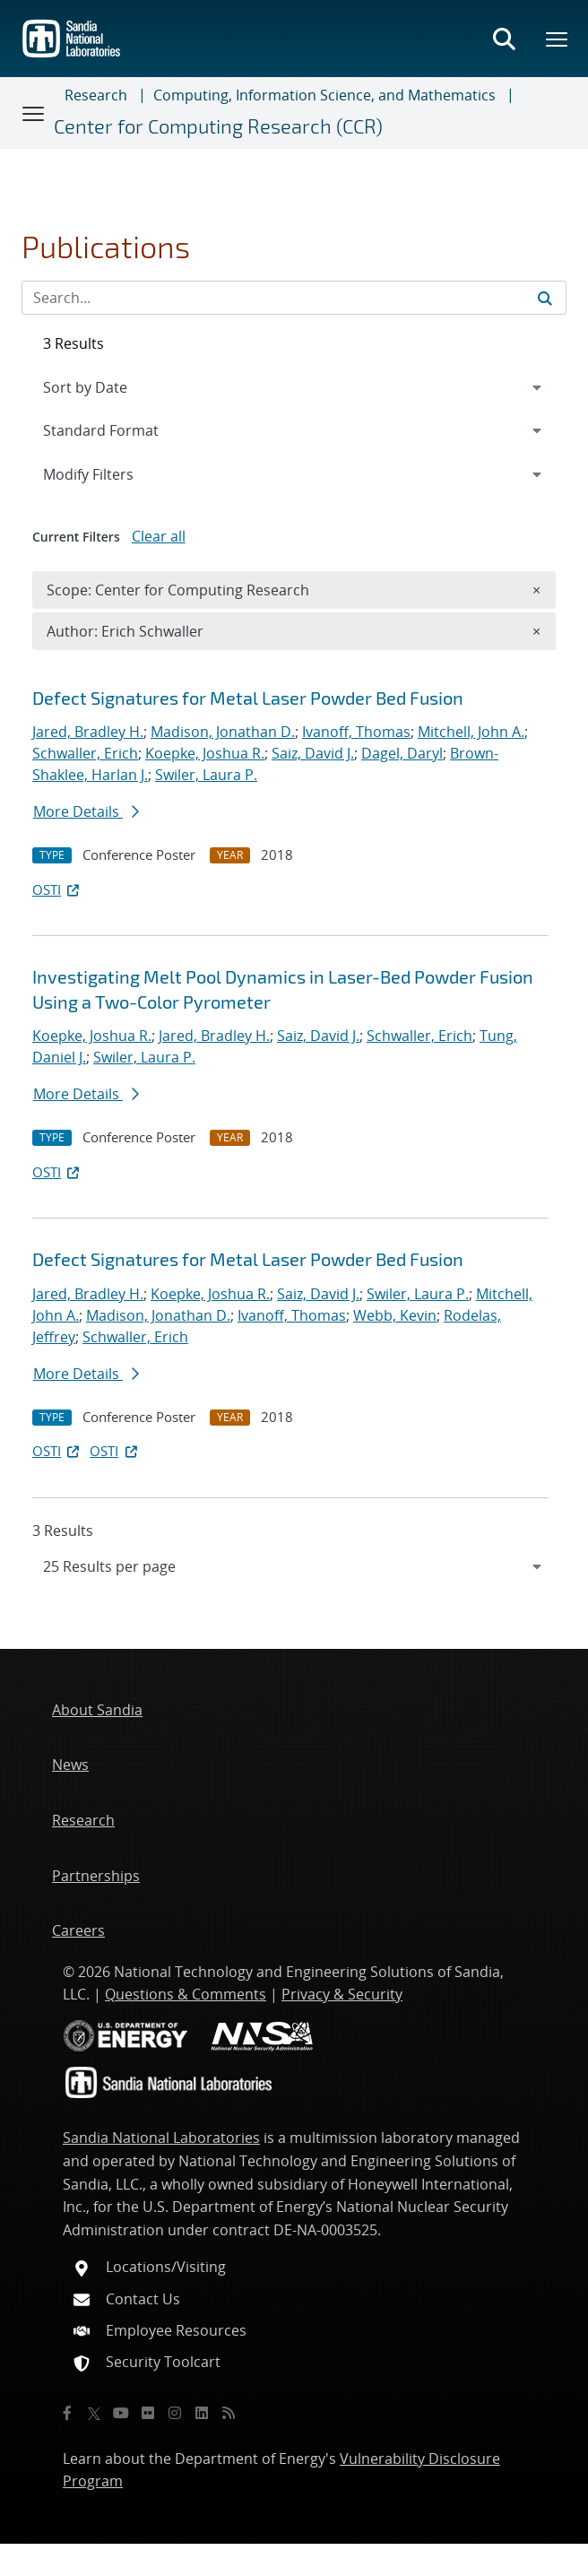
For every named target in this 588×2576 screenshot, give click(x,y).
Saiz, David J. (313, 753)
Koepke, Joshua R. (204, 753)
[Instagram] (174, 2412)
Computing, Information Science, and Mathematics (324, 95)
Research (96, 95)
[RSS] (228, 2412)
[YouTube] (121, 2412)
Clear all (159, 536)
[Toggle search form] (503, 38)
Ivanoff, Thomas (356, 732)
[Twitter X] (94, 2412)
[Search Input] (294, 298)
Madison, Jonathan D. (223, 732)
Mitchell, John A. (471, 732)
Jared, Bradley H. (87, 732)
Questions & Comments (185, 1994)
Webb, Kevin (395, 1315)
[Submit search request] (544, 298)
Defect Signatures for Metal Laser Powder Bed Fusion (247, 697)
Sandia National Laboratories (161, 2137)
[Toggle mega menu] (557, 38)
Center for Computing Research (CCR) (218, 126)
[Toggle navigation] (34, 113)
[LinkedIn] (201, 2412)
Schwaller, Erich (85, 753)
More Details (86, 811)
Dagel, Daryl (402, 753)
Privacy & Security (341, 1994)
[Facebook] (67, 2412)
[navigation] (294, 1566)
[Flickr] (147, 2412)
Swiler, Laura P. (206, 775)
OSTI (57, 889)
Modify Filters (112, 473)
